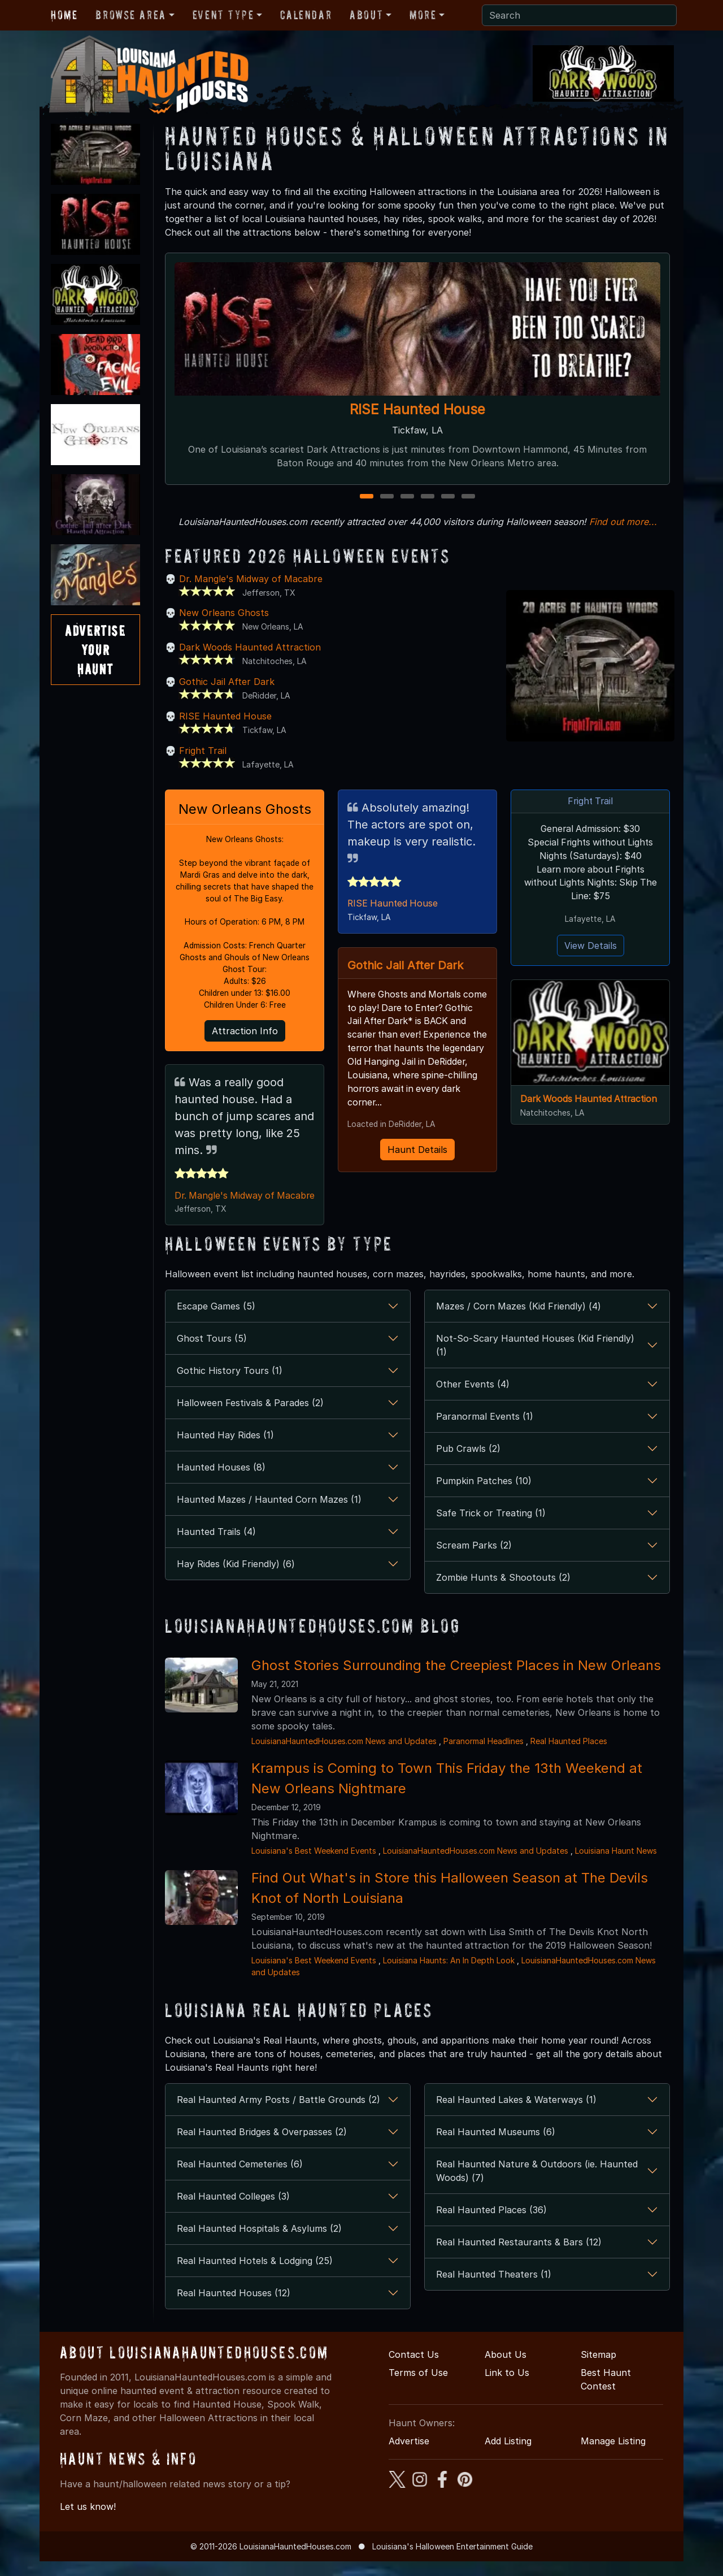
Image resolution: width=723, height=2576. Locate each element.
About (366, 14)
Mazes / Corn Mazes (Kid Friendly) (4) (518, 1320)
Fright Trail (203, 750)
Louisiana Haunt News (616, 1865)
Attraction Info (245, 1031)
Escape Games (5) (216, 1320)
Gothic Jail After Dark (227, 681)
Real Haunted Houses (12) (233, 2307)
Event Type (223, 14)
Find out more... (623, 521)
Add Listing (508, 2455)
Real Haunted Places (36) (491, 2224)
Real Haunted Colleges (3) (233, 2211)
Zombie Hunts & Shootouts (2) (503, 1592)
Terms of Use (418, 2387)
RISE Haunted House (417, 409)
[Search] (579, 15)
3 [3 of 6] (407, 497)
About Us (505, 2369)
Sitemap (598, 2369)
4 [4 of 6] (427, 497)
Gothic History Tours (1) (229, 1385)
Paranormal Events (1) (484, 1431)
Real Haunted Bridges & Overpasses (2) (262, 2146)
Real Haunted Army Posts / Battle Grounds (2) (278, 2114)
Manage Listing (613, 2455)
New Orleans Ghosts (224, 612)
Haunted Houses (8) (221, 1482)
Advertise (409, 2455)
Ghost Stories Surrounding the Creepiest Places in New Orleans (456, 1680)
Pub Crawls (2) (468, 1463)
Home (64, 14)
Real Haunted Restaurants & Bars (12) (519, 2256)
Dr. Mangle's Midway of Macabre (251, 578)
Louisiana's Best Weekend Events (313, 1865)
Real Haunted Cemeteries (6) (240, 2178)
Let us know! (88, 2521)
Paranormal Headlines (483, 1755)
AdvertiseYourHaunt (95, 649)
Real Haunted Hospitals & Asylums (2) (259, 2243)
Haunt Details (417, 1164)
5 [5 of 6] (448, 497)
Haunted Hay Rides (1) (225, 1449)
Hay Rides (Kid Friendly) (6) (236, 1578)
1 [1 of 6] (367, 497)
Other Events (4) (472, 1398)
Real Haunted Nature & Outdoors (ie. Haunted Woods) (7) (537, 2185)
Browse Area (130, 14)
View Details (590, 946)
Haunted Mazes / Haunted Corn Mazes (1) (269, 1514)
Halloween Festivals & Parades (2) (250, 1417)
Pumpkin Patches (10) (484, 1495)
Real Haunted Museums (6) (495, 2146)
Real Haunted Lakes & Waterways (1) (516, 2114)
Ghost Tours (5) (212, 1353)
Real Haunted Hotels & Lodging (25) (255, 2275)
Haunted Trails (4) (216, 1546)
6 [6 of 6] (468, 497)
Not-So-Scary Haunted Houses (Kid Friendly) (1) (535, 1359)
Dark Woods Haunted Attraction (250, 647)
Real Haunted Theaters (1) (493, 2289)
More (423, 14)
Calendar (306, 14)
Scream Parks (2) (474, 1559)
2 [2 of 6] (387, 497)
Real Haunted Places (568, 1755)
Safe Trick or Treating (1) (491, 1527)
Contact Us (414, 2369)
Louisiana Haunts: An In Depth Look (449, 1975)
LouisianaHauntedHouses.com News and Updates (344, 1755)
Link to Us (507, 2387)
